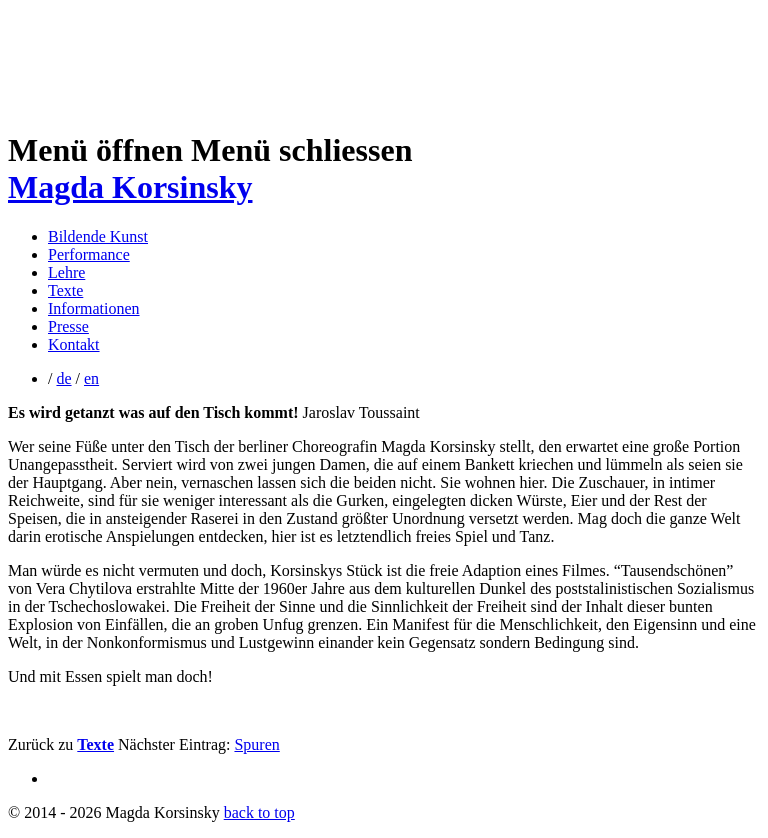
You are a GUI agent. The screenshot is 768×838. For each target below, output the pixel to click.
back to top (259, 812)
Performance (89, 254)
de (63, 378)
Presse (68, 326)
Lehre (66, 272)
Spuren (256, 744)
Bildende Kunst (98, 236)
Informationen (94, 308)
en (91, 378)
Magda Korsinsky (130, 187)
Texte (65, 290)
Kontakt (74, 344)
